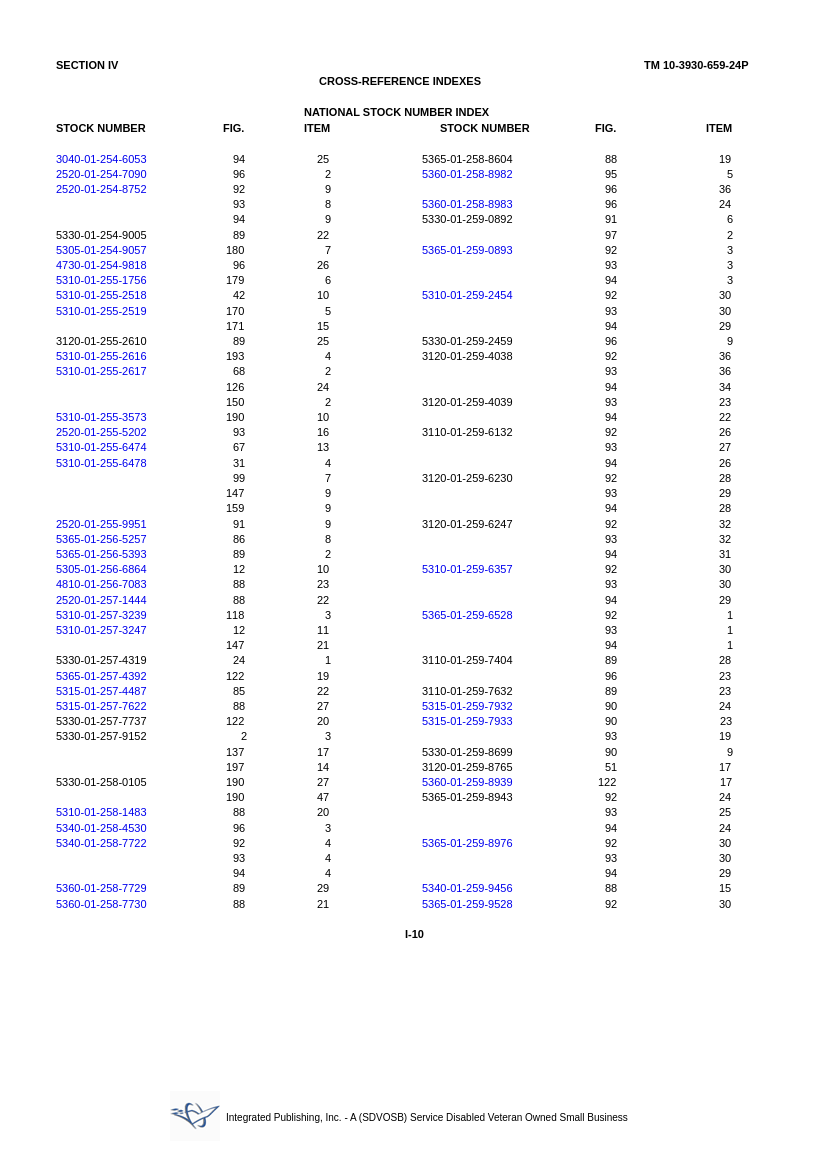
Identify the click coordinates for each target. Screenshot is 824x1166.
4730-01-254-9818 (101, 265)
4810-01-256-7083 (101, 584)
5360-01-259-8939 (467, 782)
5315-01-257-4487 (101, 691)
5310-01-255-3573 (101, 417)
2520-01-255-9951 (101, 524)
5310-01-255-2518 (101, 295)
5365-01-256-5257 (101, 539)
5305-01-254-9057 (101, 250)
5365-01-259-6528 (467, 615)
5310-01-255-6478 (101, 463)
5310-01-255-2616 (101, 356)
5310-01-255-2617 (101, 371)
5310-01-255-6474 (101, 447)
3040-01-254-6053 (101, 159)
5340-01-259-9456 (467, 888)
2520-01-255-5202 (101, 432)
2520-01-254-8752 (101, 189)
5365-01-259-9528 (467, 904)
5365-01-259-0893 (467, 250)
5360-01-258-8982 (467, 174)
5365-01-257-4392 (101, 676)
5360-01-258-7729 (101, 888)
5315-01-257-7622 (101, 706)
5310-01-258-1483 (101, 812)
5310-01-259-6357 (467, 569)
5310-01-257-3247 (101, 630)
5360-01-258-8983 (467, 204)
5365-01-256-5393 (101, 554)
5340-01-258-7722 (101, 843)
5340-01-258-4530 (101, 828)
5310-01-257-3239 (101, 615)
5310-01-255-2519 (101, 311)
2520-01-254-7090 (101, 174)
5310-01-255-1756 (101, 280)
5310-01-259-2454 (467, 295)
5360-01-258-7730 (101, 904)
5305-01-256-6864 (101, 569)
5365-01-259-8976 (467, 843)
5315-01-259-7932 (467, 706)
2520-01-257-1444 (101, 600)
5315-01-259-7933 (467, 721)
